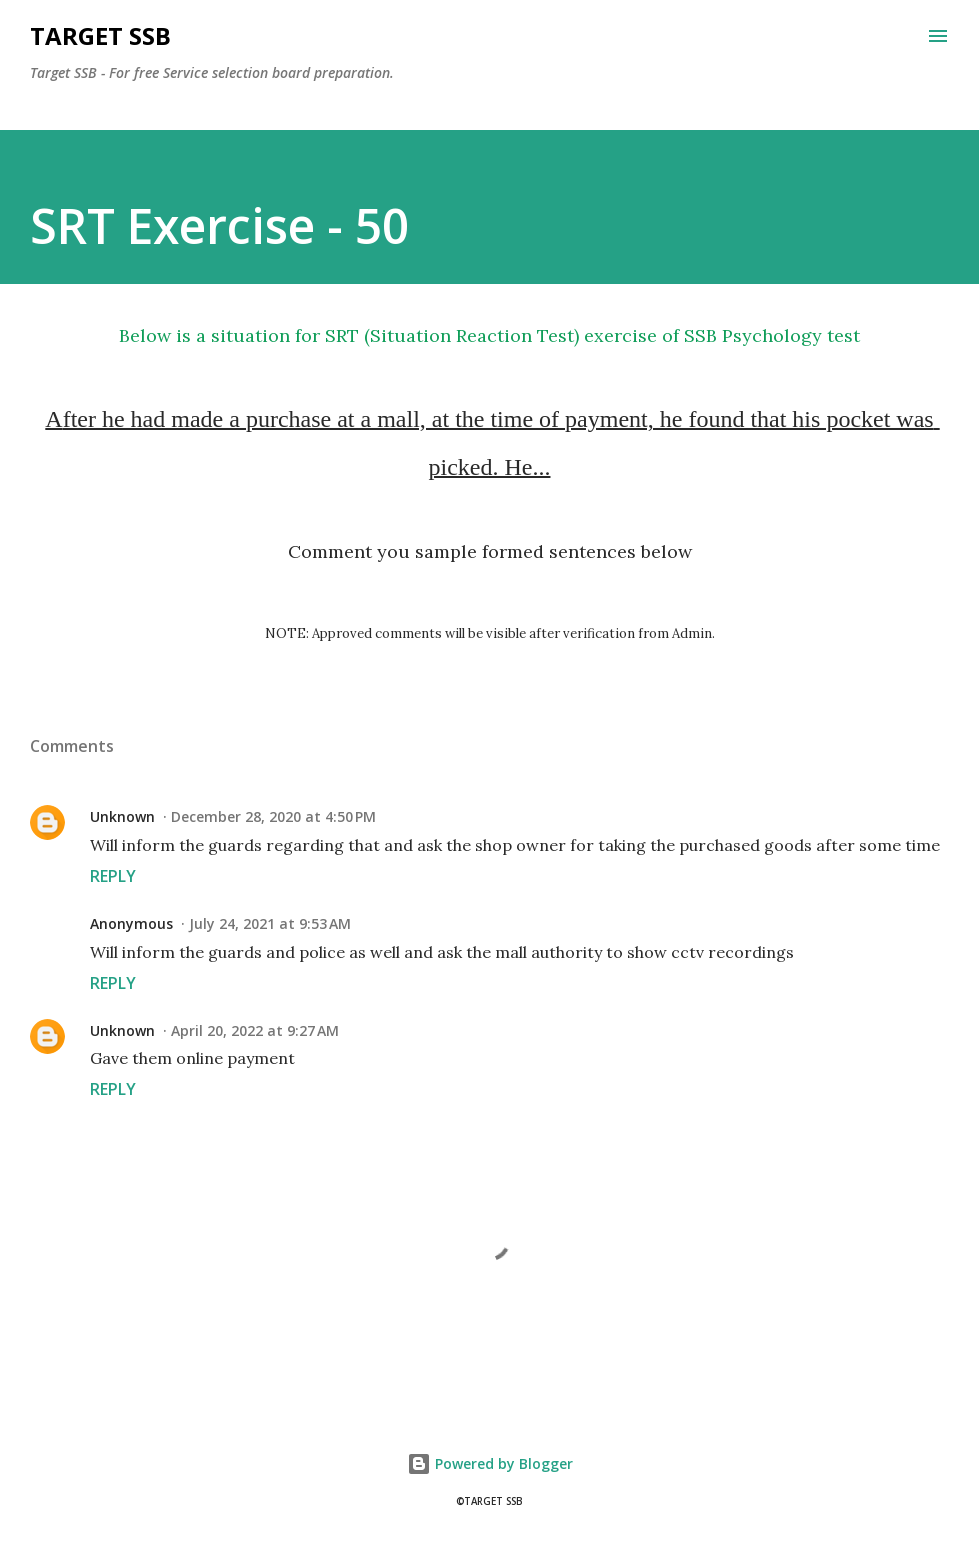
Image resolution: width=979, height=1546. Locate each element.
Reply (113, 876)
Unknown (122, 816)
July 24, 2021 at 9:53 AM (270, 923)
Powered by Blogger (490, 1463)
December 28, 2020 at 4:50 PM (273, 816)
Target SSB (100, 35)
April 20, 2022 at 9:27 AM (255, 1030)
